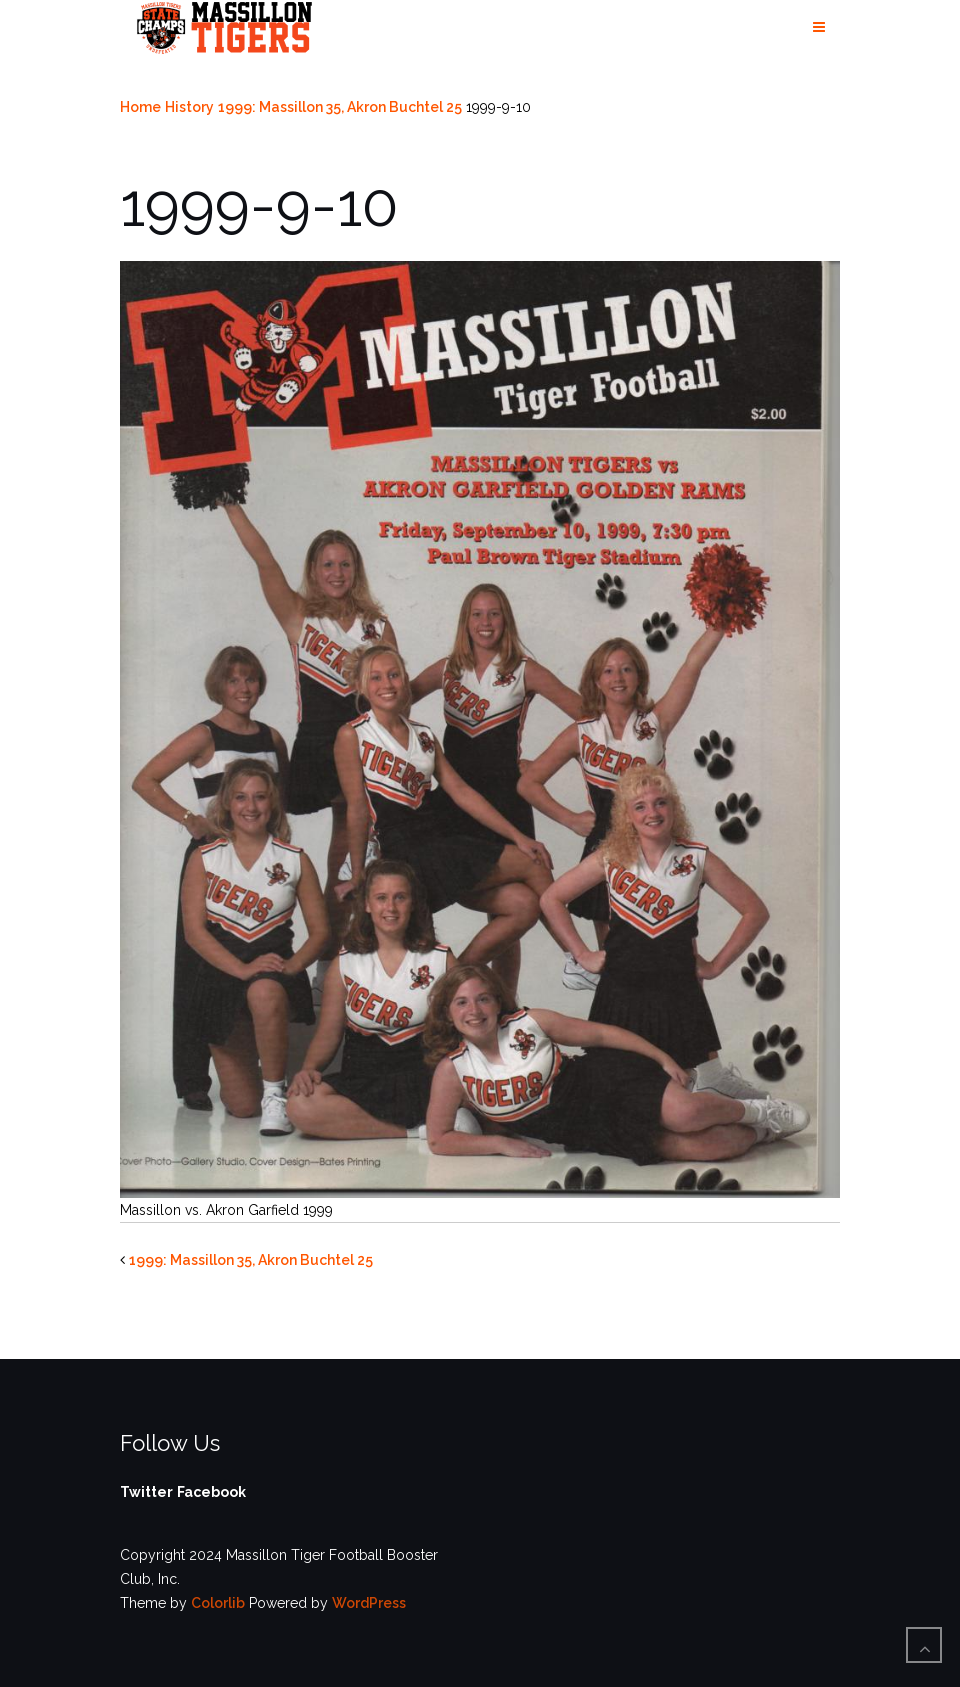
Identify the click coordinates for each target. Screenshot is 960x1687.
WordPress (369, 1603)
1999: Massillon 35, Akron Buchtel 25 (340, 107)
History (189, 107)
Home (140, 107)
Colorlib (218, 1603)
